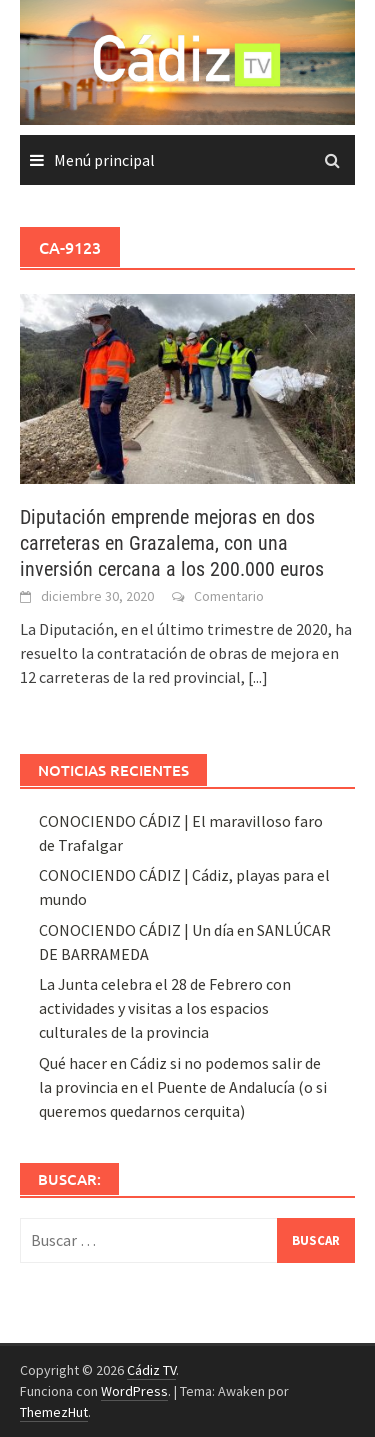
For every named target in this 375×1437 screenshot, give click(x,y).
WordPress (134, 1391)
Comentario (229, 596)
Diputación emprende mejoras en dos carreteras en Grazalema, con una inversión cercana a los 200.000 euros (172, 543)
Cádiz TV (151, 1370)
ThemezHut (54, 1412)
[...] (258, 677)
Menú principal (104, 160)
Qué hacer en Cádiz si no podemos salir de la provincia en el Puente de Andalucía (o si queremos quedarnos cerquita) (183, 1087)
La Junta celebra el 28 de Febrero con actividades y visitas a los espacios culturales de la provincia (165, 1008)
